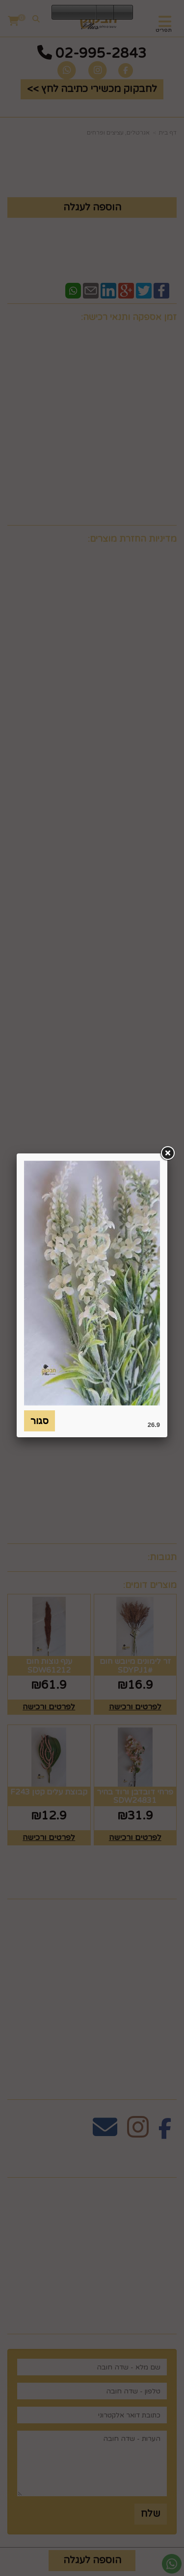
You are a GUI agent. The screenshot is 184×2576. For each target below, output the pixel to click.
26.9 (154, 1424)
